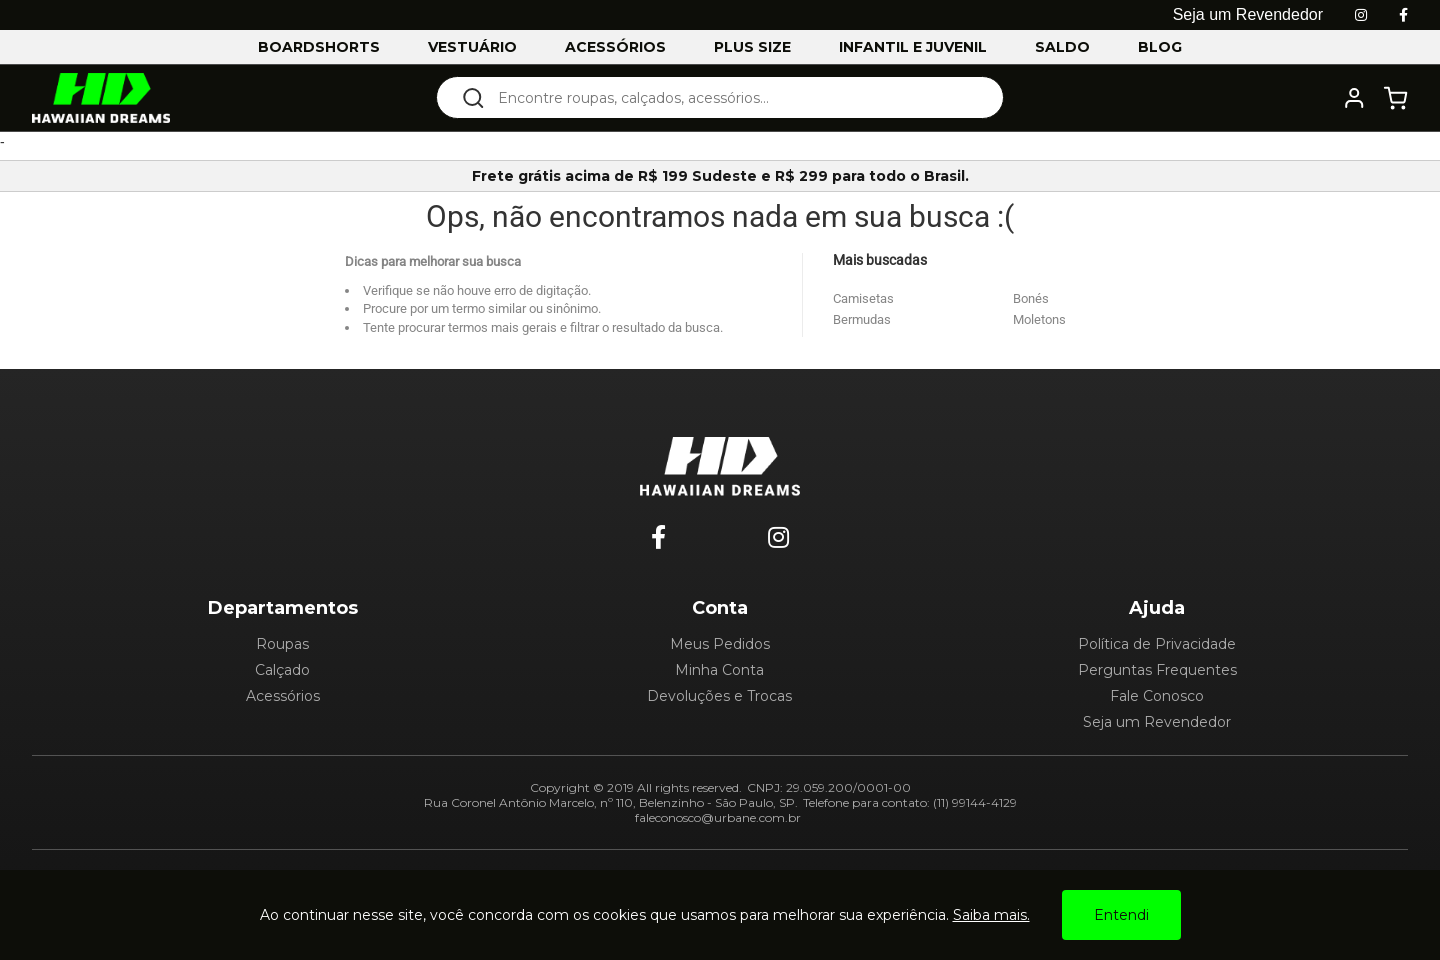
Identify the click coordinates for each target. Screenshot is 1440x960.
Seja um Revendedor (1157, 722)
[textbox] (733, 97)
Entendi (1121, 915)
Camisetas (863, 298)
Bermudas (862, 319)
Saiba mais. (991, 915)
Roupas (282, 644)
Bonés (1031, 298)
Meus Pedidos (720, 644)
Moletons (1039, 319)
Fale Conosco (1157, 696)
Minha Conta (719, 670)
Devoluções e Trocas (719, 696)
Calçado (282, 670)
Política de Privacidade (1157, 644)
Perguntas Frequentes (1157, 670)
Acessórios (283, 696)
